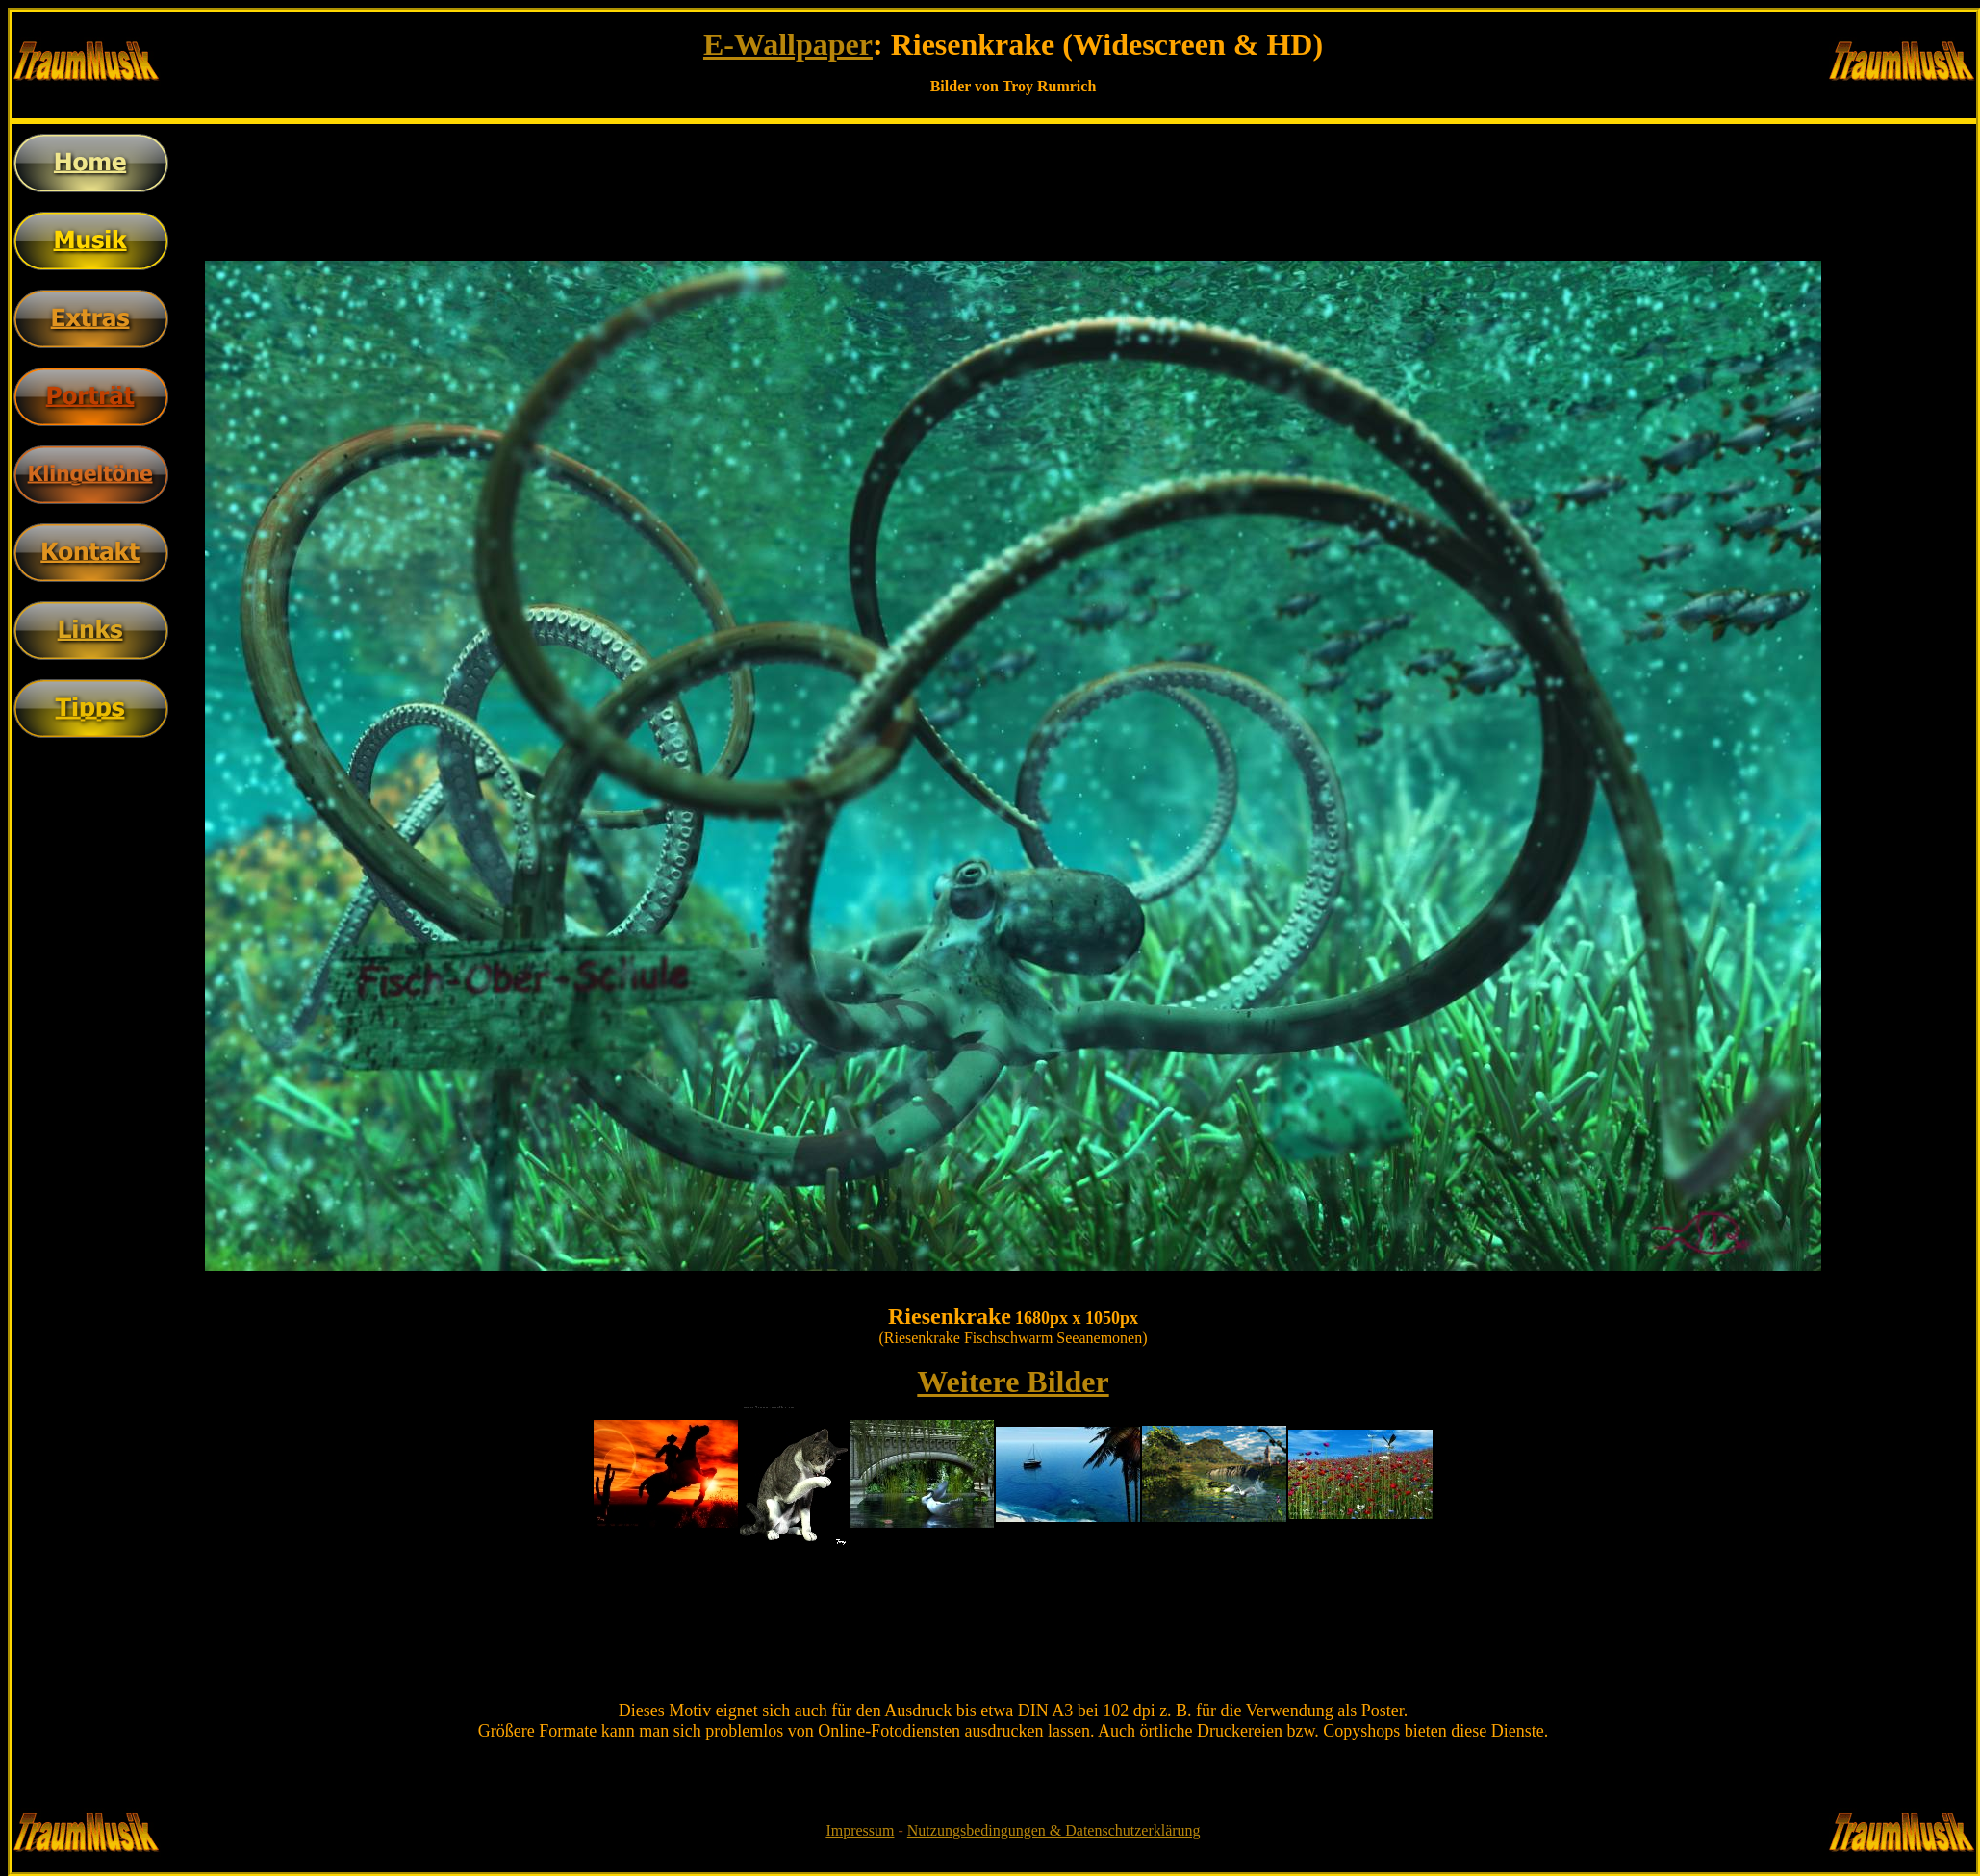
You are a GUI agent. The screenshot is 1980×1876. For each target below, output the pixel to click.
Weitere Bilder (1012, 1381)
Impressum (859, 1830)
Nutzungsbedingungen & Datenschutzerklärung (1054, 1830)
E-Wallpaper (788, 44)
